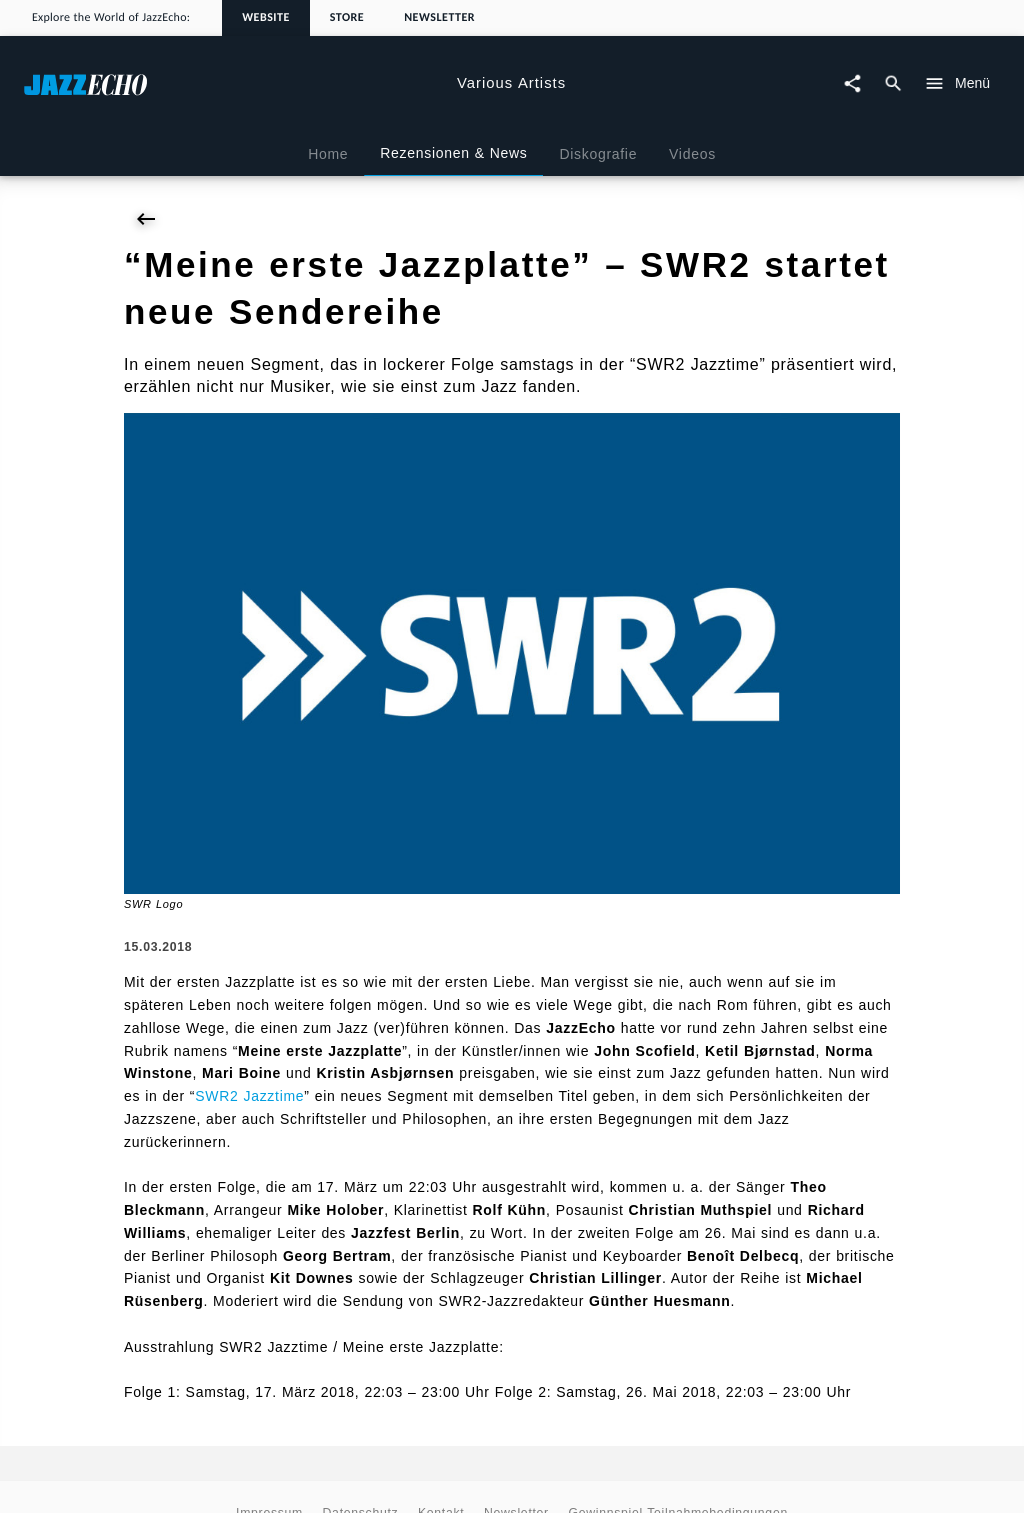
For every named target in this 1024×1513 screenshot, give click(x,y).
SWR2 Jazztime (249, 1096)
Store (347, 18)
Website (266, 18)
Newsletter (439, 18)
